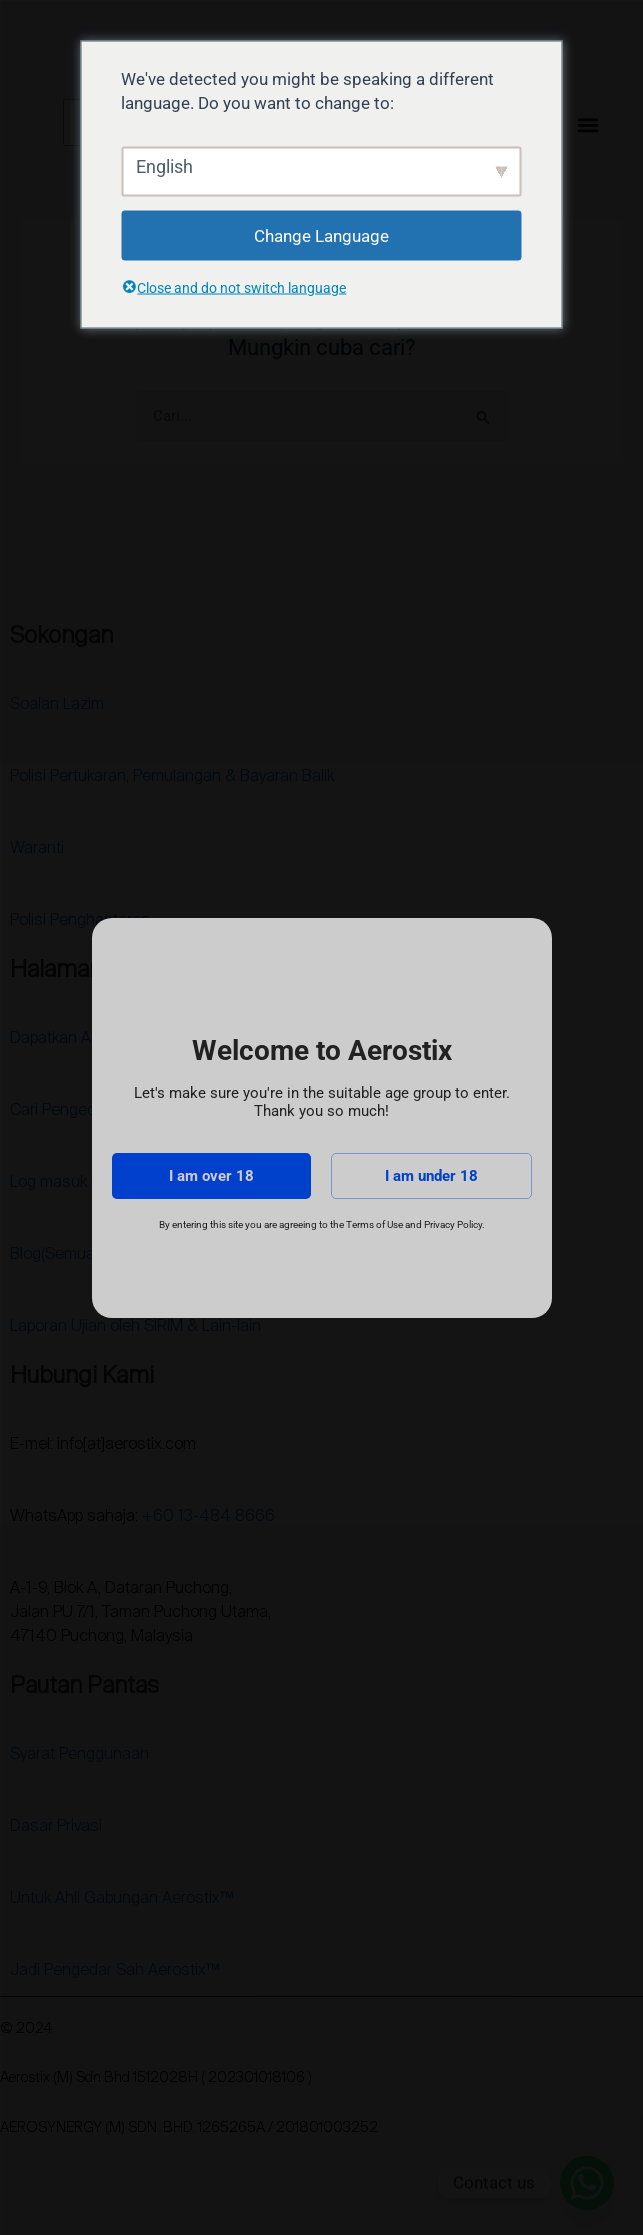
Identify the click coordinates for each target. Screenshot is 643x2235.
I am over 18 (211, 1176)
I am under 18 (431, 1176)
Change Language (321, 235)
